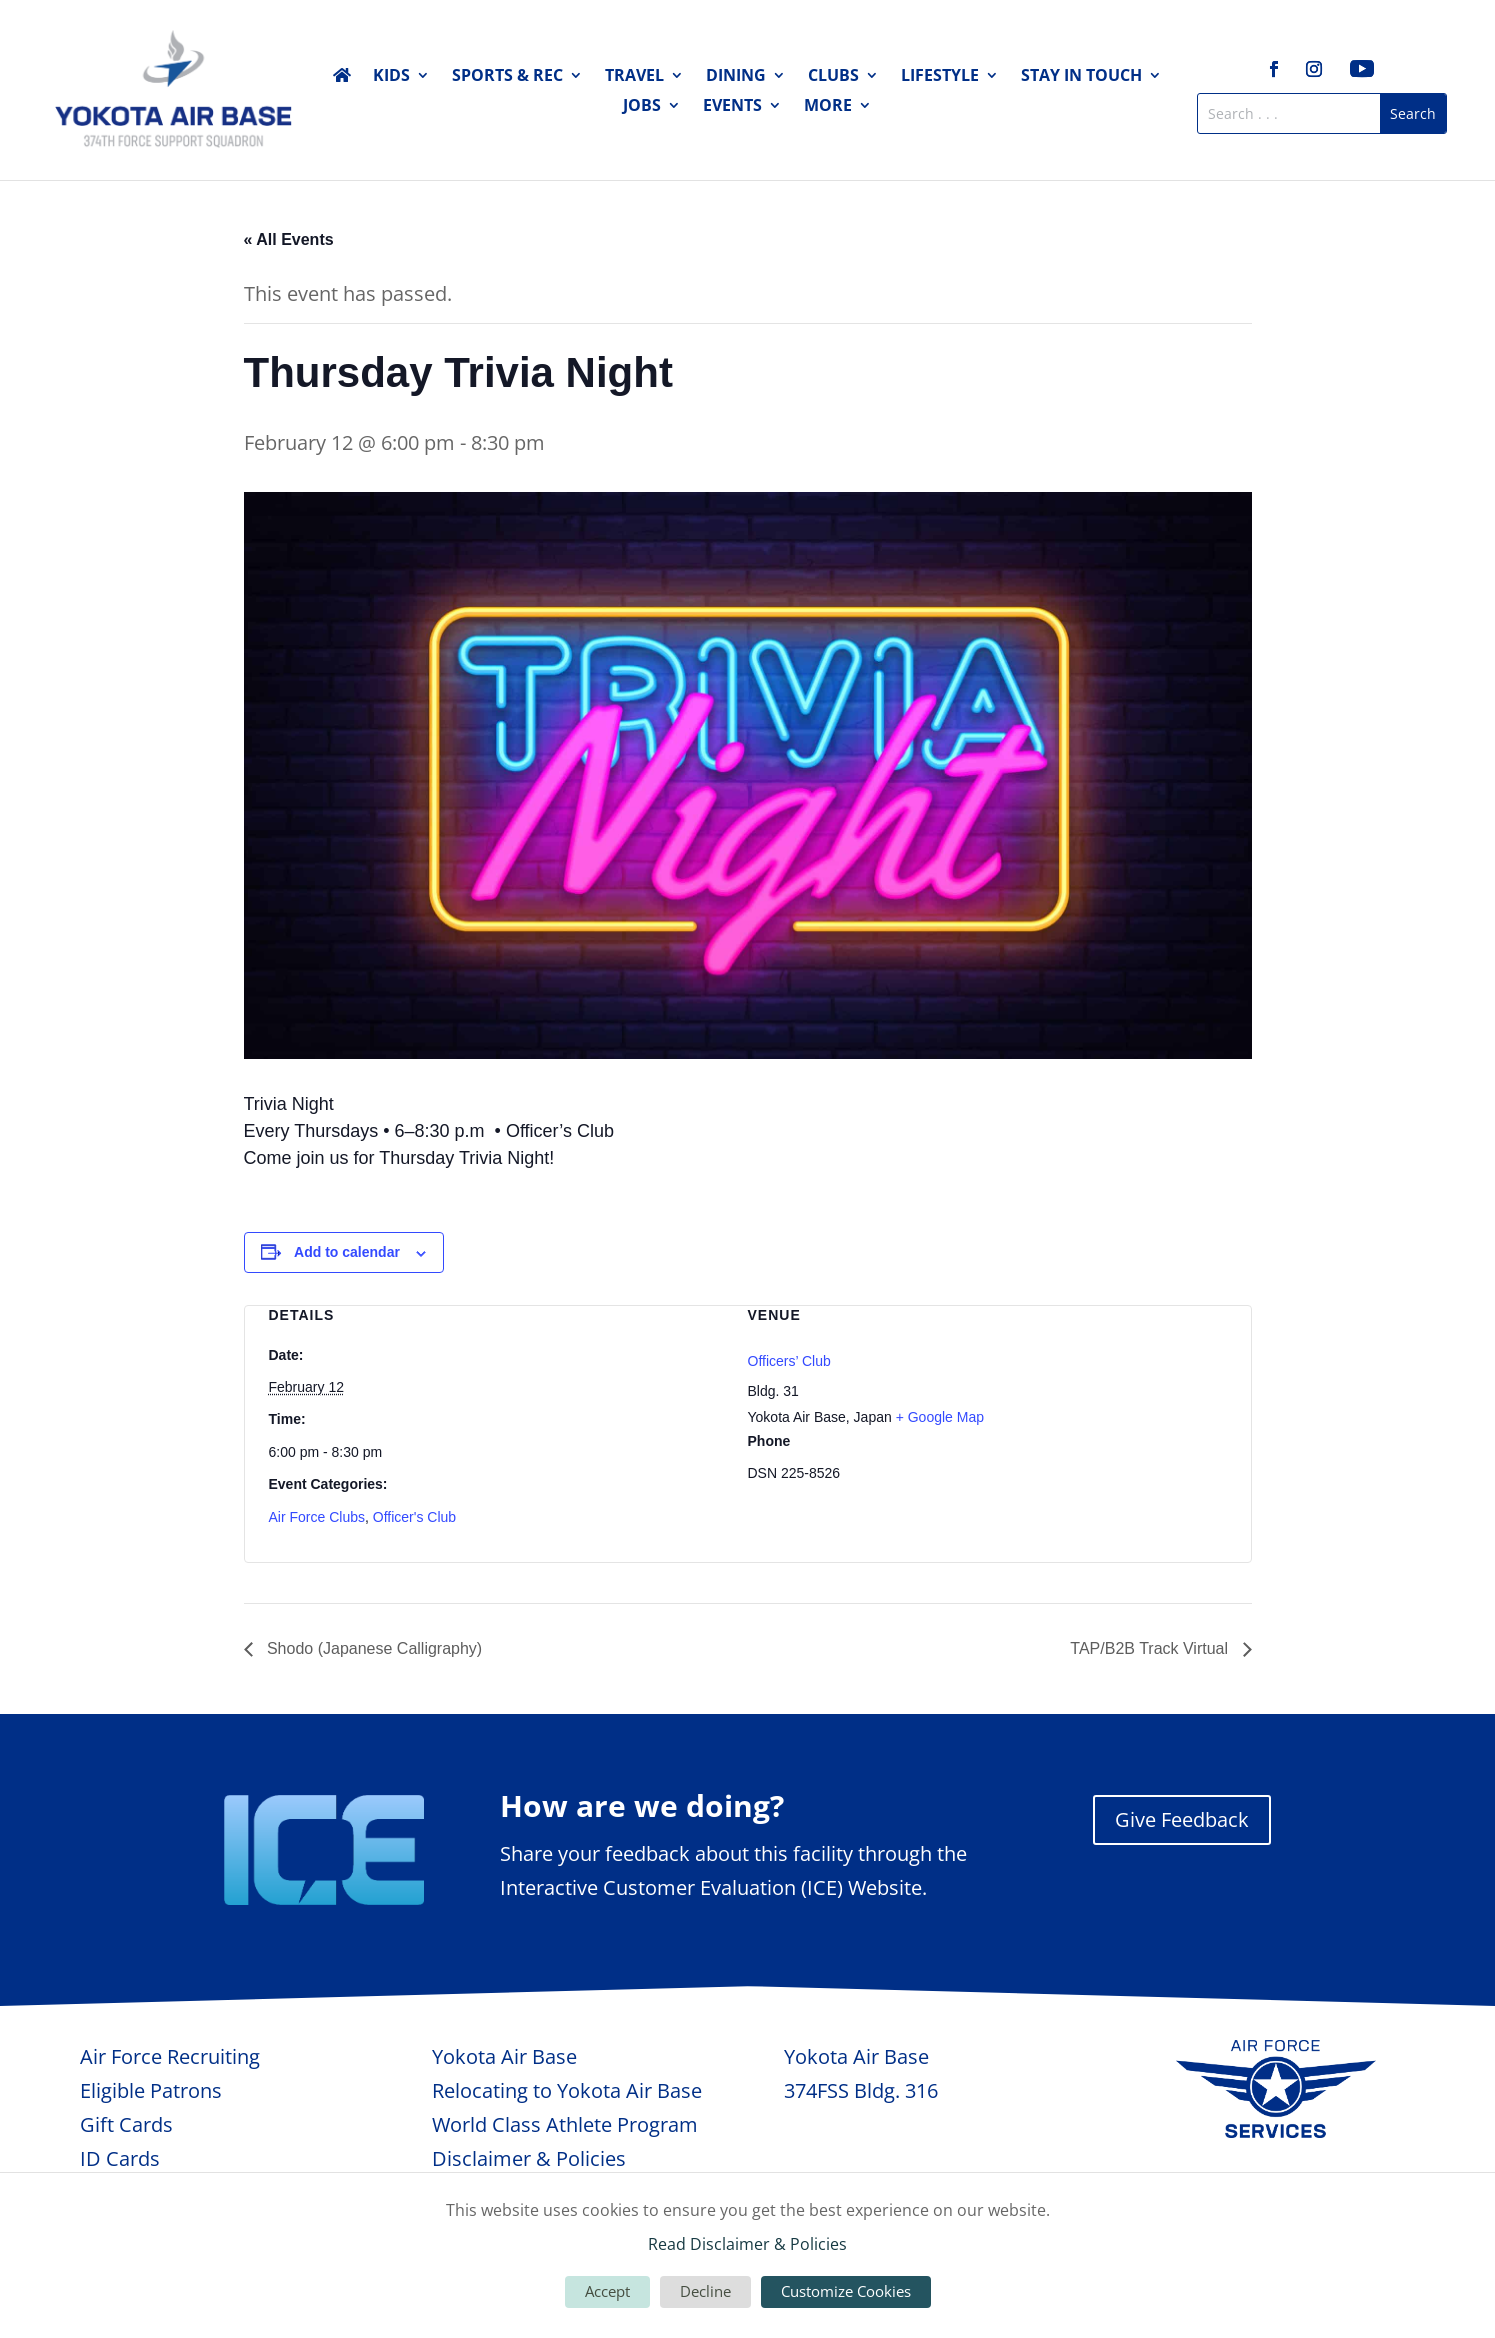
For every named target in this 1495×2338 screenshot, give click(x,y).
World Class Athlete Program (565, 2124)
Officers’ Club (789, 1361)
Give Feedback (1182, 1819)
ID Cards (120, 2158)
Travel (634, 77)
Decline (705, 2291)
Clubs (833, 77)
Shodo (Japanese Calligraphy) (373, 1648)
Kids (391, 77)
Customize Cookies (846, 2291)
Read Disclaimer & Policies (747, 2244)
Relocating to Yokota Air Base (567, 2090)
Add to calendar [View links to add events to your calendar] (347, 1252)
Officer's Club (414, 1517)
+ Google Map (940, 1417)
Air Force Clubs (317, 1517)
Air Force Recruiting (170, 2056)
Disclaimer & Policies (529, 2158)
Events (732, 107)
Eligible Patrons (151, 2090)
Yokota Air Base (504, 2056)
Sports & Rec (507, 77)
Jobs (642, 107)
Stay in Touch (1081, 77)
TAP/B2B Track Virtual (1151, 1648)
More (828, 107)
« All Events (289, 239)
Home (342, 79)
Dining (736, 77)
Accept (607, 2291)
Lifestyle (940, 77)
